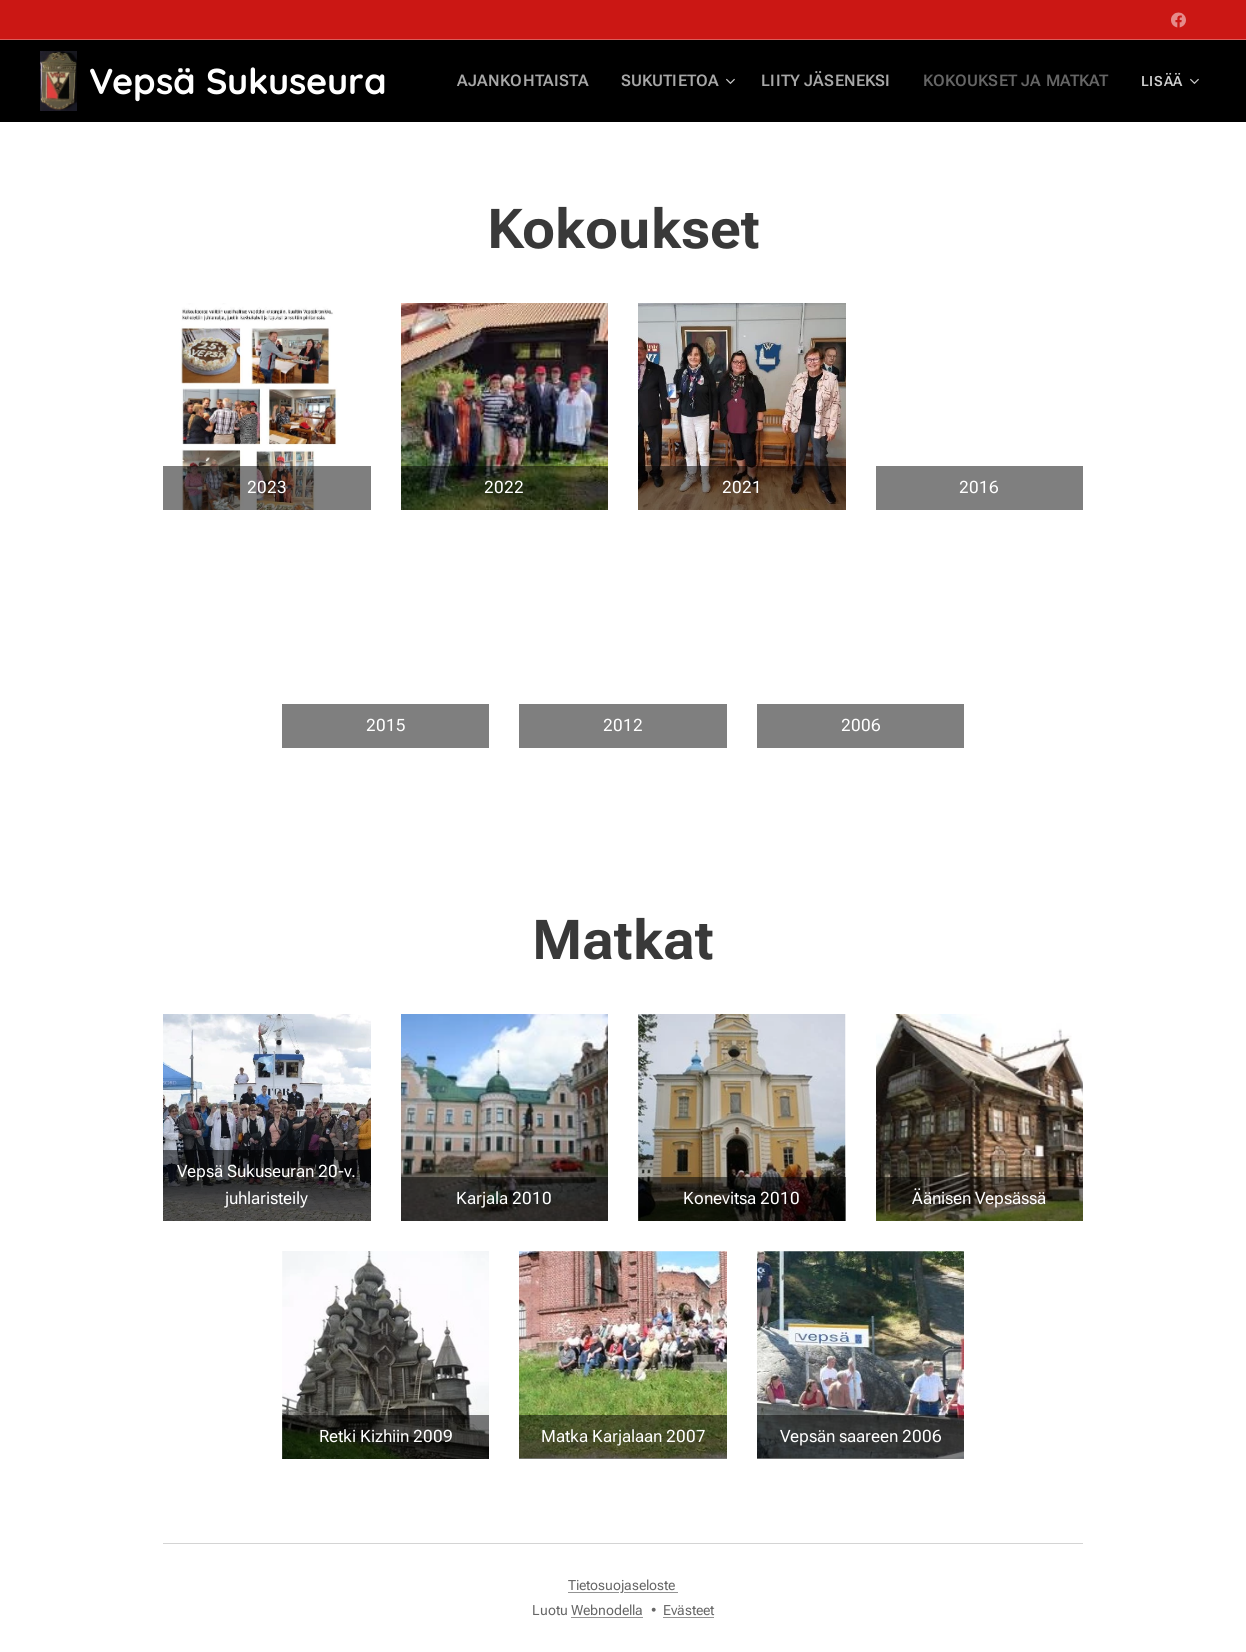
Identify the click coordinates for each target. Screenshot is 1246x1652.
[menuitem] (564, 81)
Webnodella (607, 1610)
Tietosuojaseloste (623, 1585)
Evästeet (688, 1610)
